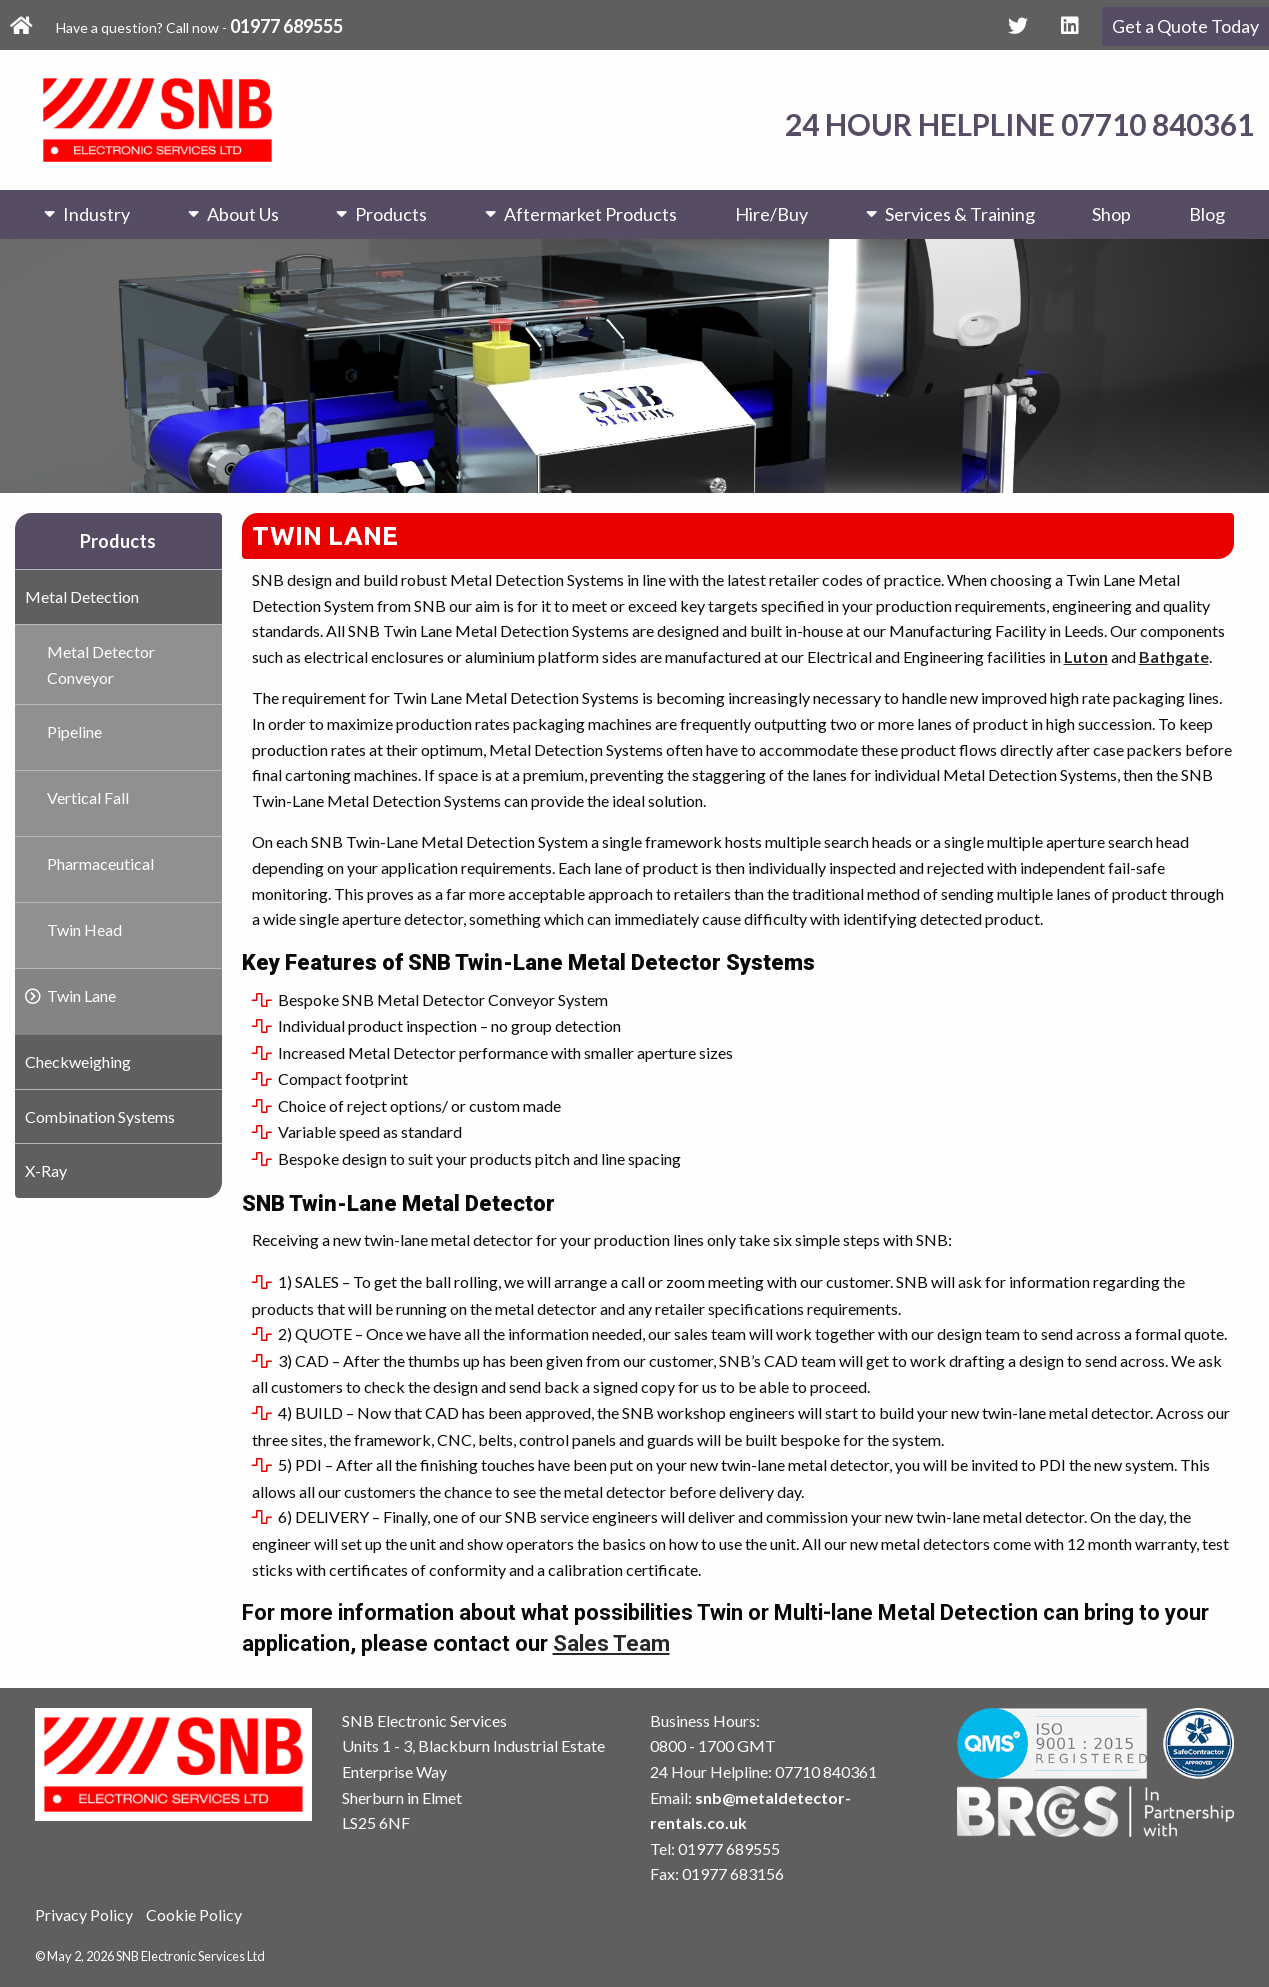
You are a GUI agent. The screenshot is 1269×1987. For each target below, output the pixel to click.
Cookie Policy (194, 1914)
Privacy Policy (84, 1914)
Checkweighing (78, 1061)
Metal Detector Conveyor (101, 664)
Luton (1086, 656)
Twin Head (84, 929)
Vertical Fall (88, 797)
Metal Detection (82, 596)
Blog (1207, 214)
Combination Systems (100, 1116)
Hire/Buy (771, 214)
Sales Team (611, 1643)
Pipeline (74, 731)
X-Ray (46, 1170)
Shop (1111, 214)
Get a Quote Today (1185, 26)
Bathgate (1174, 656)
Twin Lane (81, 995)
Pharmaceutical (100, 863)
